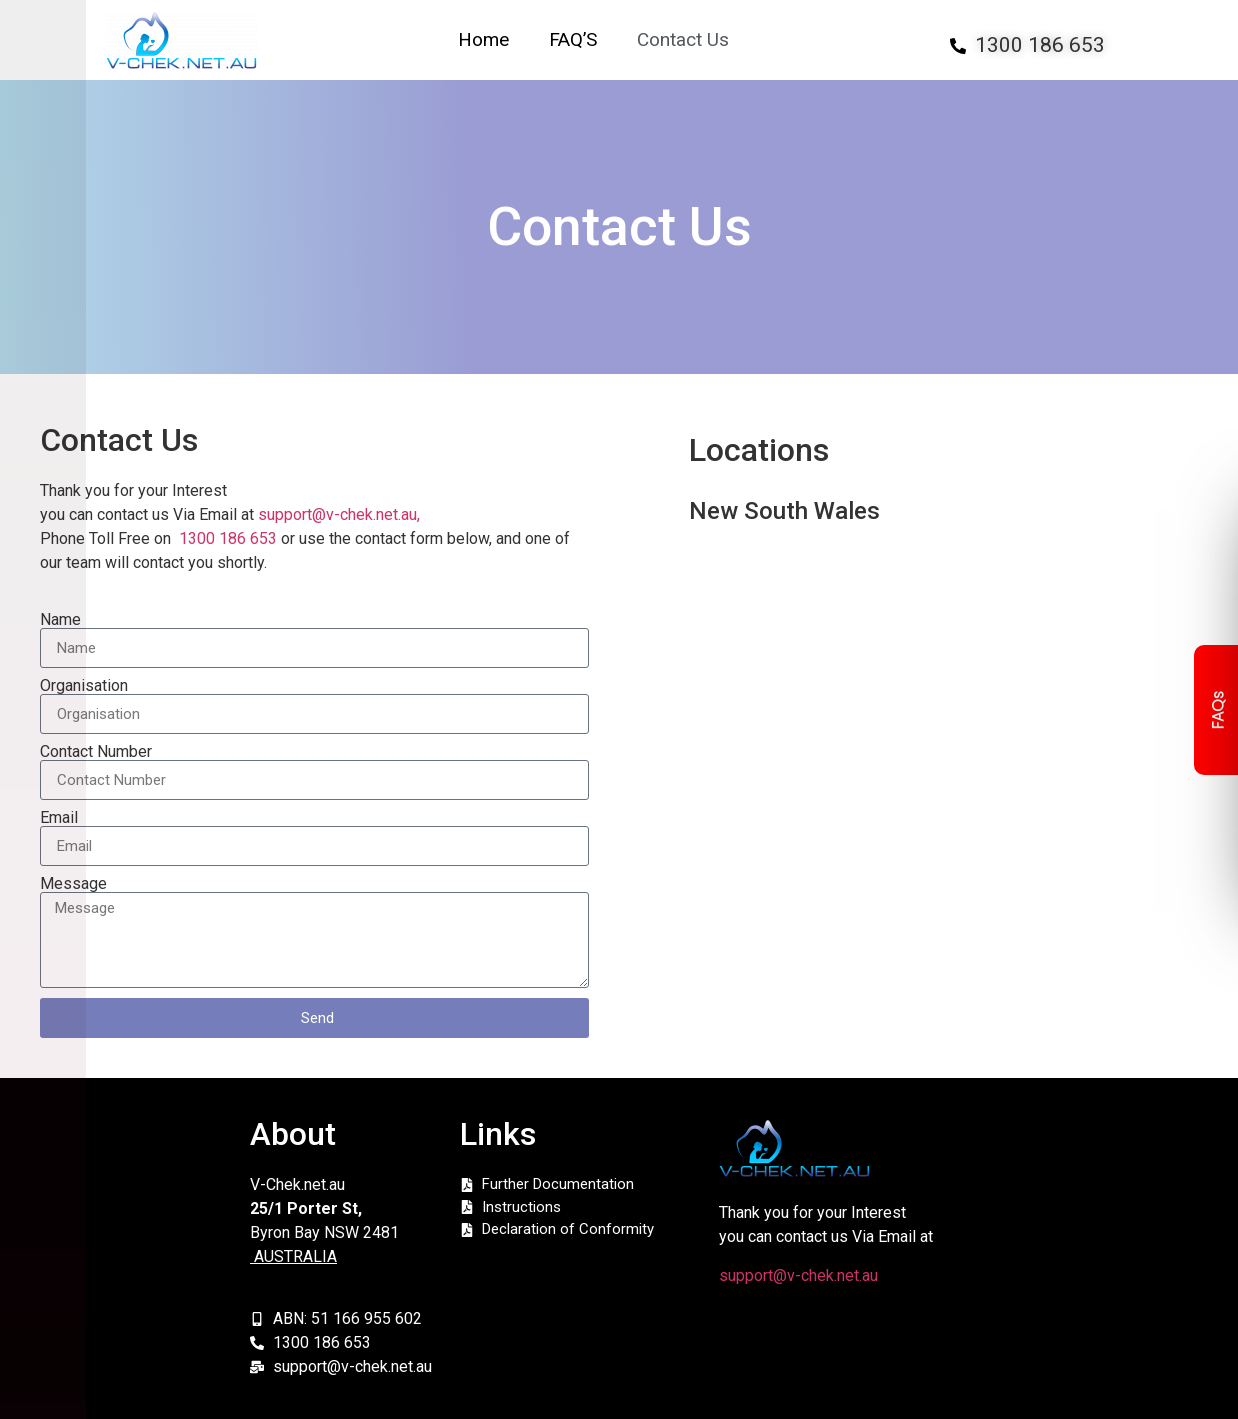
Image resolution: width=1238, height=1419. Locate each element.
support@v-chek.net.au (798, 1275)
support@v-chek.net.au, (339, 514)
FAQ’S (573, 40)
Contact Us (683, 40)
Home (483, 40)
